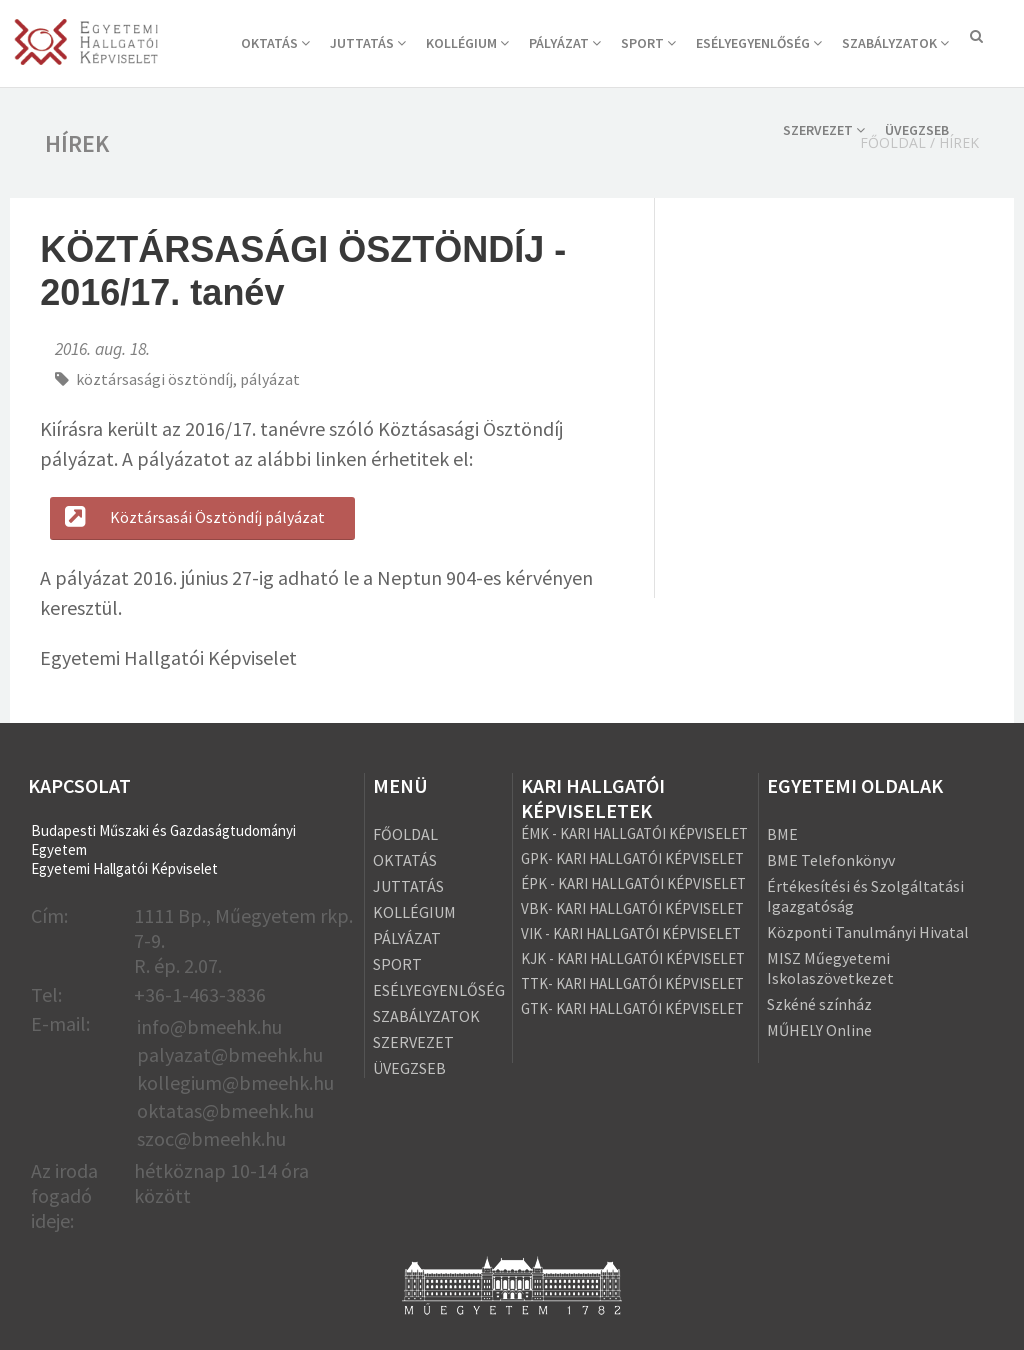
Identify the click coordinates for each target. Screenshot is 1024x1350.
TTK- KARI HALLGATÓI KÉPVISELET (632, 983)
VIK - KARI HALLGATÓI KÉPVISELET (631, 933)
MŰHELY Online (819, 1030)
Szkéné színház (819, 1004)
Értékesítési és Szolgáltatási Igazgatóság (865, 896)
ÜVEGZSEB (917, 130)
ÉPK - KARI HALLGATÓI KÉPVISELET (633, 883)
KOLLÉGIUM (467, 43)
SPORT (648, 43)
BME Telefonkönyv (831, 860)
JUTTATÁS (368, 43)
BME (782, 834)
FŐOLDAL (405, 834)
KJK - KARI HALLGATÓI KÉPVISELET (633, 958)
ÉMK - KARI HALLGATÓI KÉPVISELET (634, 833)
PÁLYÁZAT (565, 43)
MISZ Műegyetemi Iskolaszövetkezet (830, 968)
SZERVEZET (824, 130)
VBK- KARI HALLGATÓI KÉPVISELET (632, 908)
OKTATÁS (275, 43)
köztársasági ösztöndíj (154, 379)
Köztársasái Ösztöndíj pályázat (192, 517)
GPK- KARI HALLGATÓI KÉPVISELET (632, 858)
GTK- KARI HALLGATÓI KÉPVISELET (632, 1008)
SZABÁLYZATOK (895, 43)
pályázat (270, 379)
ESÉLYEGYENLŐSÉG (759, 43)
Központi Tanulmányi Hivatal (868, 932)
